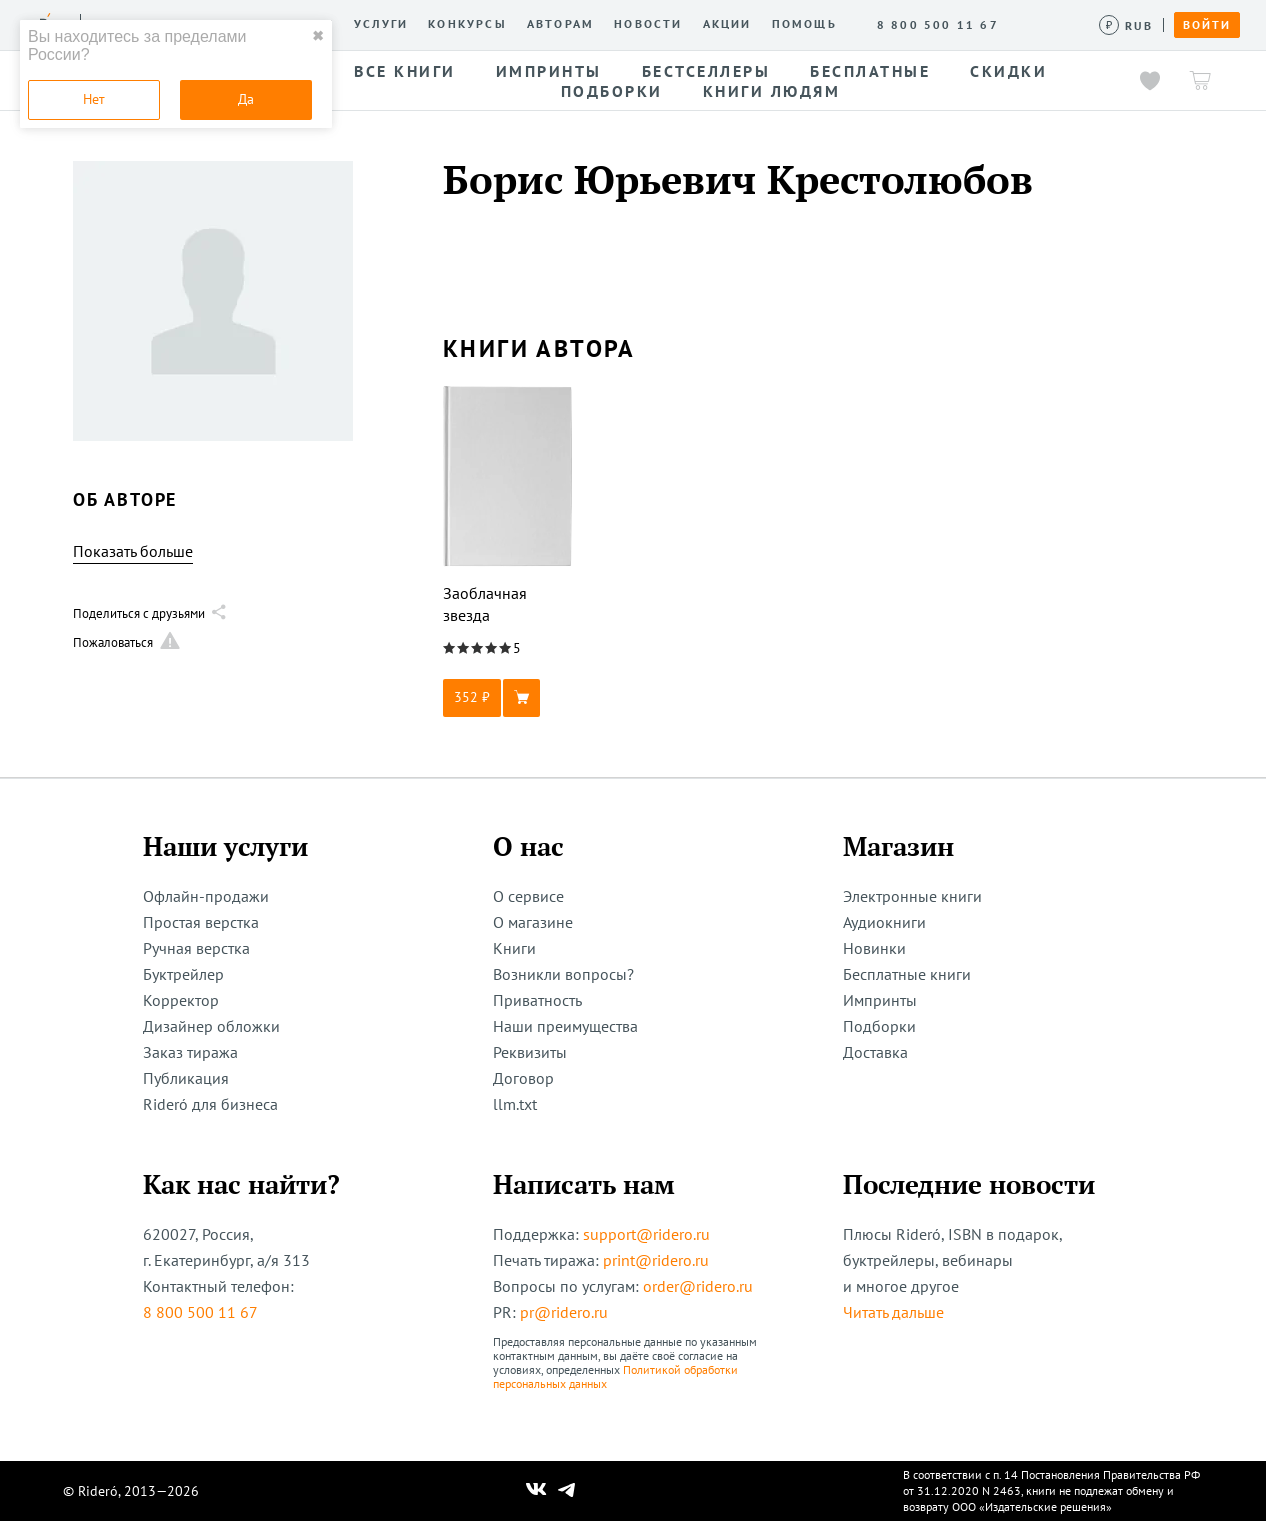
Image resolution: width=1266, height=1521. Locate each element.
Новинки (874, 948)
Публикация (186, 1078)
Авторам (560, 24)
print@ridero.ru (656, 1260)
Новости (648, 24)
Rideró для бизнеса (210, 1104)
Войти (1207, 25)
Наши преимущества (565, 1026)
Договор (523, 1078)
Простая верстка (201, 922)
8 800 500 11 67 (200, 1312)
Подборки (879, 1026)
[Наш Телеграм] (567, 1491)
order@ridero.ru (698, 1286)
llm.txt (515, 1104)
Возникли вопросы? (563, 974)
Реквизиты (530, 1052)
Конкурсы (467, 24)
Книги (514, 948)
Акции (727, 24)
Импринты (880, 1000)
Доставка (875, 1052)
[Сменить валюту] (1126, 25)
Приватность (537, 1000)
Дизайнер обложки (211, 1026)
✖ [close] (318, 36)
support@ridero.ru (646, 1234)
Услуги (381, 24)
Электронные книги (912, 896)
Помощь (804, 24)
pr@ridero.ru (564, 1312)
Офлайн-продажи (206, 896)
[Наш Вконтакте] (536, 1491)
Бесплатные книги (907, 974)
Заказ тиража (190, 1052)
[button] (508, 698)
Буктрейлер (183, 974)
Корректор (181, 1000)
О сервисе (528, 896)
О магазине (533, 922)
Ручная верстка (196, 948)
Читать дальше (893, 1312)
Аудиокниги (884, 922)
